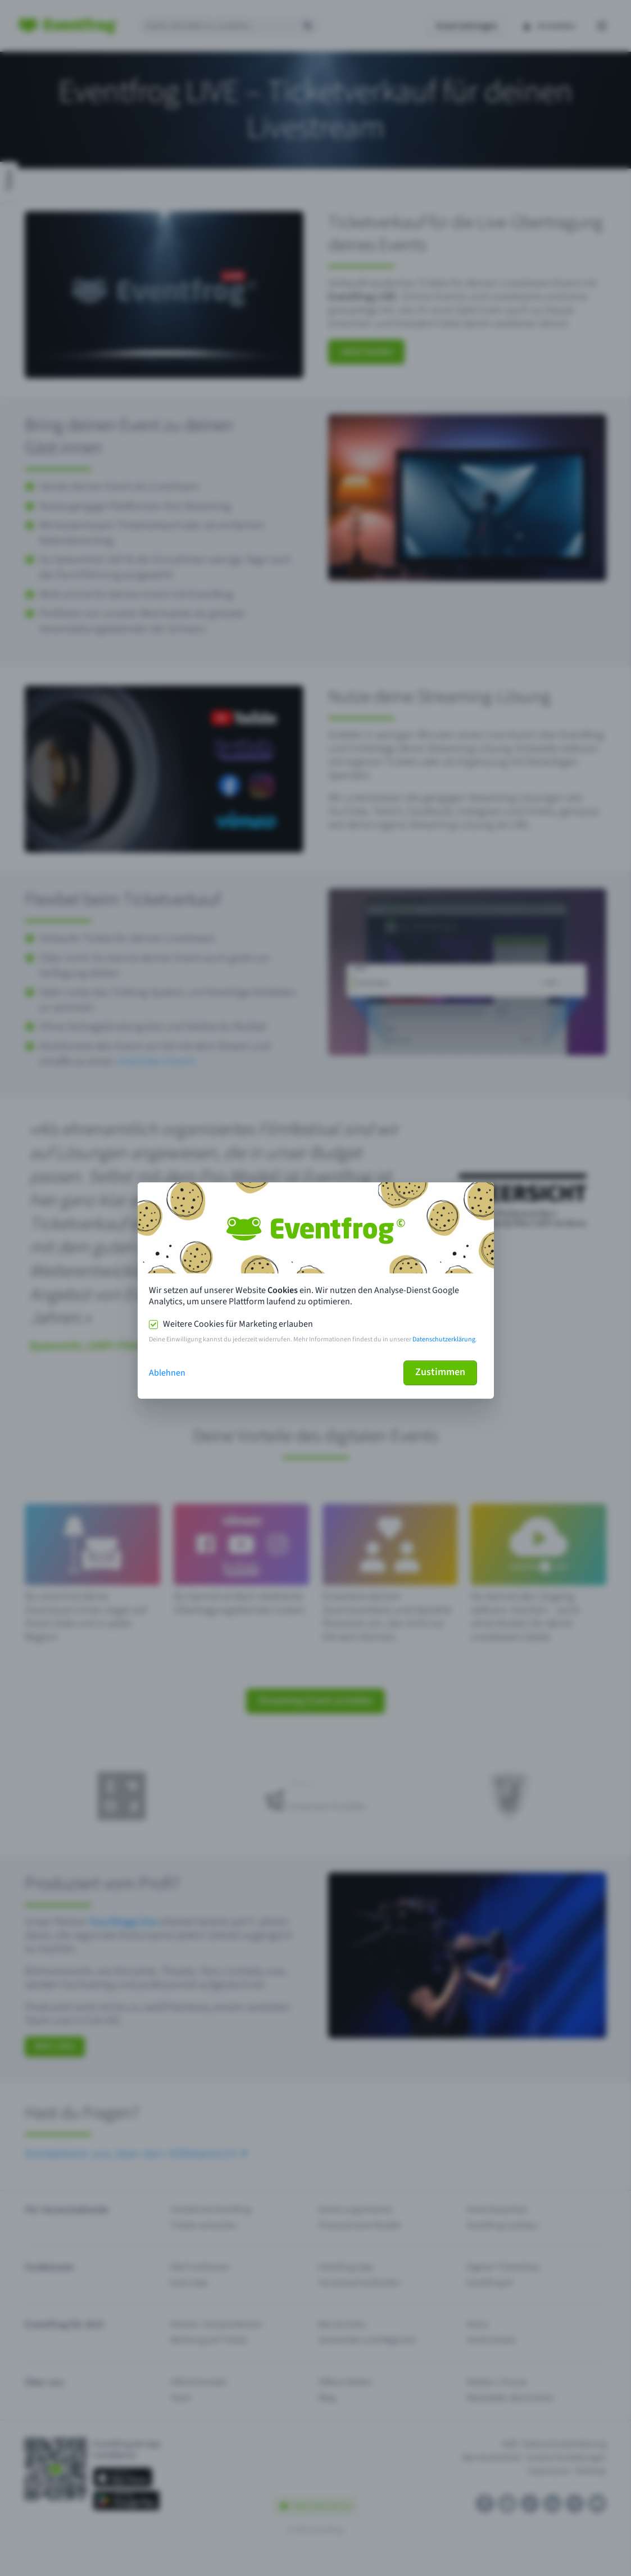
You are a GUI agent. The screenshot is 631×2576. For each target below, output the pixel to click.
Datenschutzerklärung (443, 1339)
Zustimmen (440, 1372)
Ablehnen (167, 1372)
